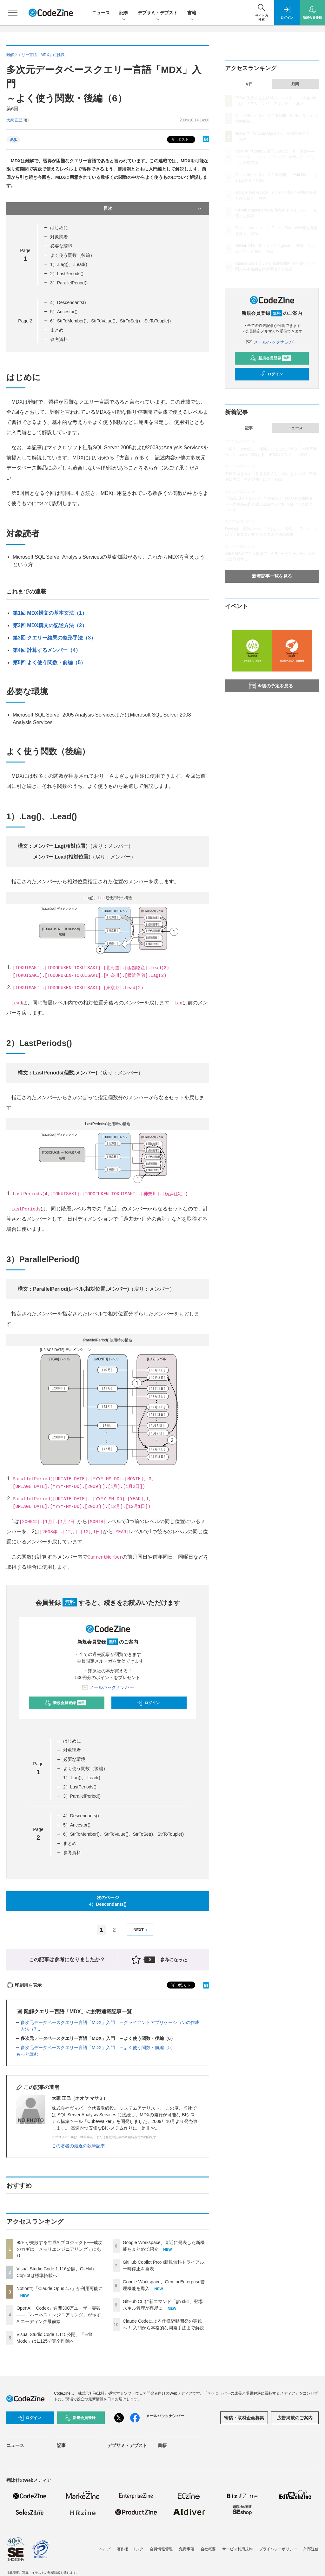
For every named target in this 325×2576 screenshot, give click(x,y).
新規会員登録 (65, 1703)
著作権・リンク (130, 2549)
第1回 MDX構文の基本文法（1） (50, 613)
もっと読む (27, 2054)
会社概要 (208, 2549)
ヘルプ (104, 2549)
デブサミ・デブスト (158, 13)
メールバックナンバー (108, 1687)
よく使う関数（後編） (72, 255)
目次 (153, 208)
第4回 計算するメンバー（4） (47, 650)
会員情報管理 (161, 2549)
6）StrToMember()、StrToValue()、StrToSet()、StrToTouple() (110, 320)
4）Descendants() (68, 302)
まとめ (56, 330)
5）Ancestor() (63, 311)
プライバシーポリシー (278, 2549)
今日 (249, 84)
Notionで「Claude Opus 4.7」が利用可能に (60, 2288)
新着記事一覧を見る (272, 576)
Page (25, 320)
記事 (123, 13)
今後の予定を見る (271, 686)
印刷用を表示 (24, 1985)
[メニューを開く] (12, 12)
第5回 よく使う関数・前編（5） (49, 662)
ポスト (179, 139)
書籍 (191, 13)
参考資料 (59, 339)
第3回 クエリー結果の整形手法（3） (54, 637)
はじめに (59, 227)
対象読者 (59, 236)
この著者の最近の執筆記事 (78, 2145)
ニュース (101, 12)
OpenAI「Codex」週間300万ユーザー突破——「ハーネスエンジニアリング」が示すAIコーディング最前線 (59, 2315)
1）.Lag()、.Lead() (68, 264)
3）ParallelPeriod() (69, 282)
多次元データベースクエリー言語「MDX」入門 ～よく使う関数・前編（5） (98, 2047)
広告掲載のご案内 (295, 2417)
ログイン (148, 1703)
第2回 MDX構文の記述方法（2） (50, 625)
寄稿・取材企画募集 (244, 2417)
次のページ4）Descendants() (108, 1901)
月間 (295, 84)
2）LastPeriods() (66, 273)
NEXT (141, 1930)
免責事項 (186, 2549)
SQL (13, 139)
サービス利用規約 (237, 2549)
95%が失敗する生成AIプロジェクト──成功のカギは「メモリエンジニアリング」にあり (60, 2249)
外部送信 (311, 2549)
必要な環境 (61, 246)
